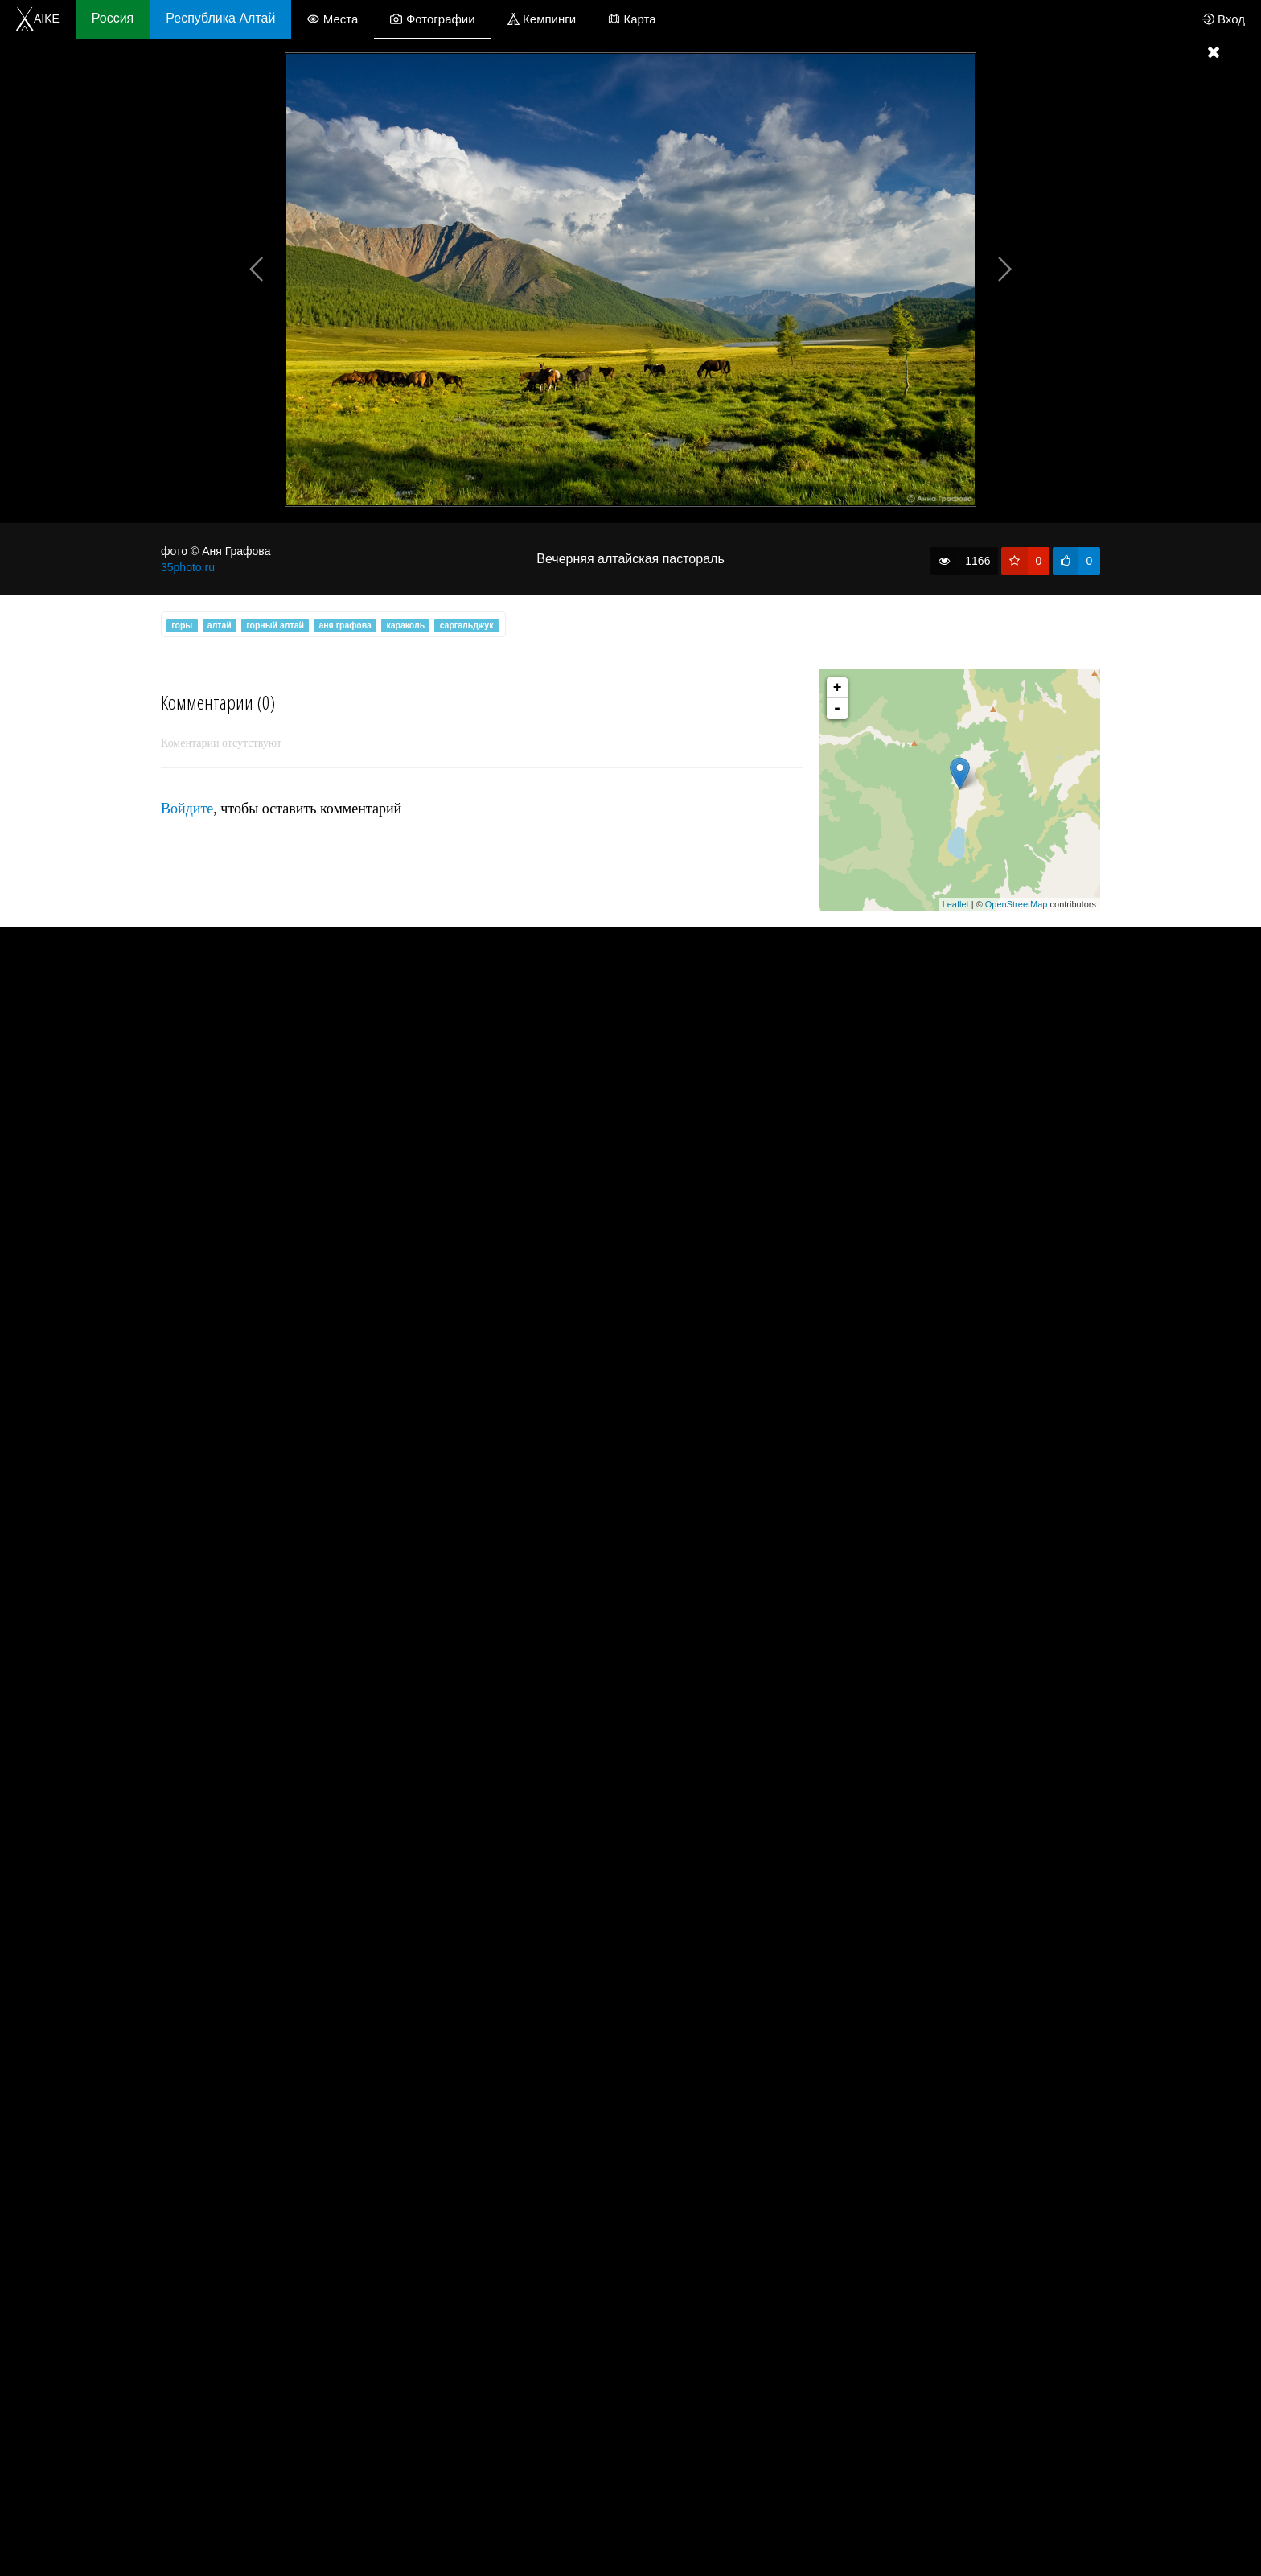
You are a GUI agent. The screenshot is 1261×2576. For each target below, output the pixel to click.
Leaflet (956, 904)
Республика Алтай (220, 18)
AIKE (38, 18)
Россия (112, 18)
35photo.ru (188, 567)
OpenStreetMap (1016, 904)
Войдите (187, 808)
